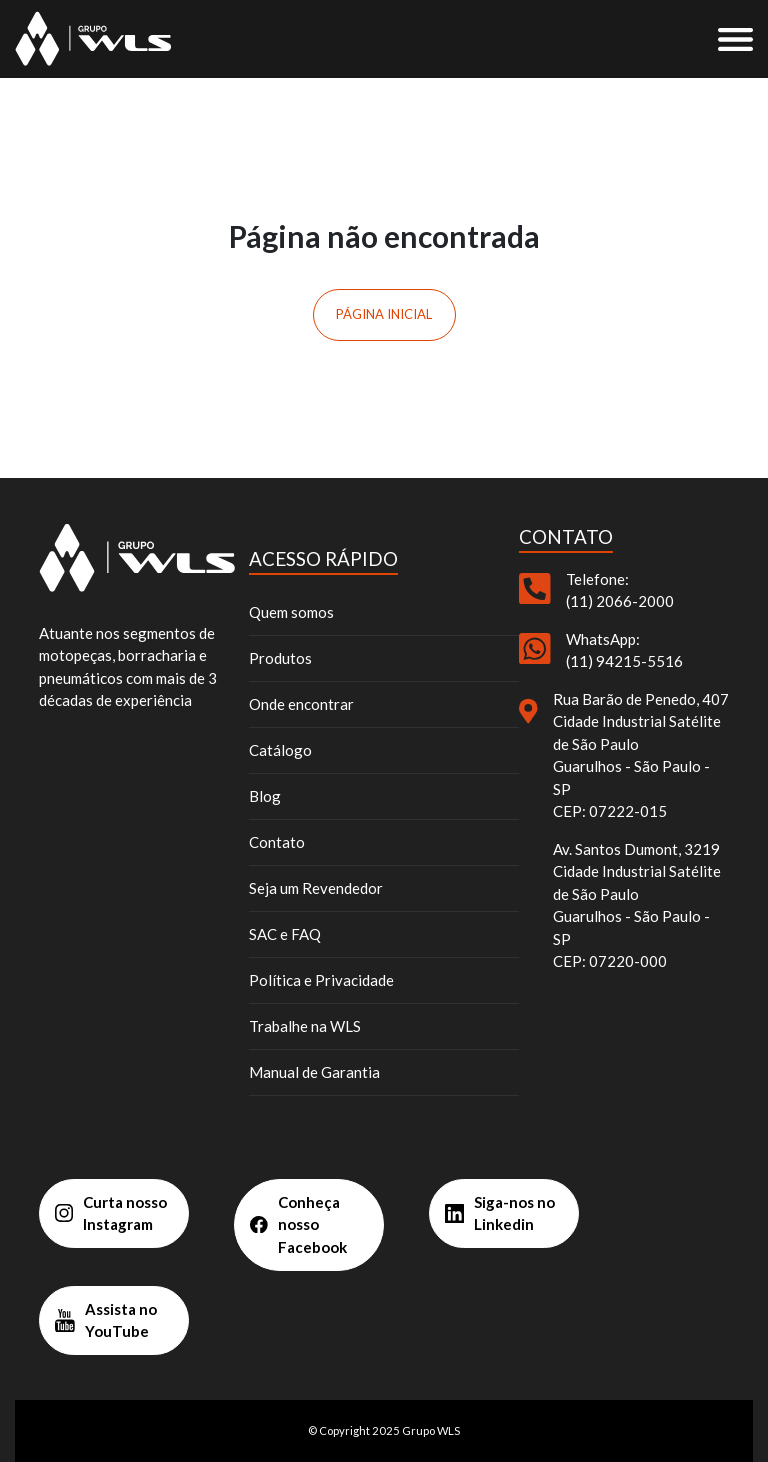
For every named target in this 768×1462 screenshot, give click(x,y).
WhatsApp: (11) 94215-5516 (624, 650)
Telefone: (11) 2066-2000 (620, 590)
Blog (265, 796)
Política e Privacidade (321, 980)
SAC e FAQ (285, 934)
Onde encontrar (301, 704)
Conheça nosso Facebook (298, 1224)
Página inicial (384, 314)
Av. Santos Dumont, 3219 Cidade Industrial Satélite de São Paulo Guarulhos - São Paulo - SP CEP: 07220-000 (637, 905)
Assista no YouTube (106, 1320)
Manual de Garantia (314, 1072)
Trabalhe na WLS (305, 1026)
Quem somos (291, 612)
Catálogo (280, 750)
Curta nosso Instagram (111, 1213)
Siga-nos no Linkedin (500, 1213)
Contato (277, 842)
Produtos (280, 658)
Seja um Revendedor (316, 888)
